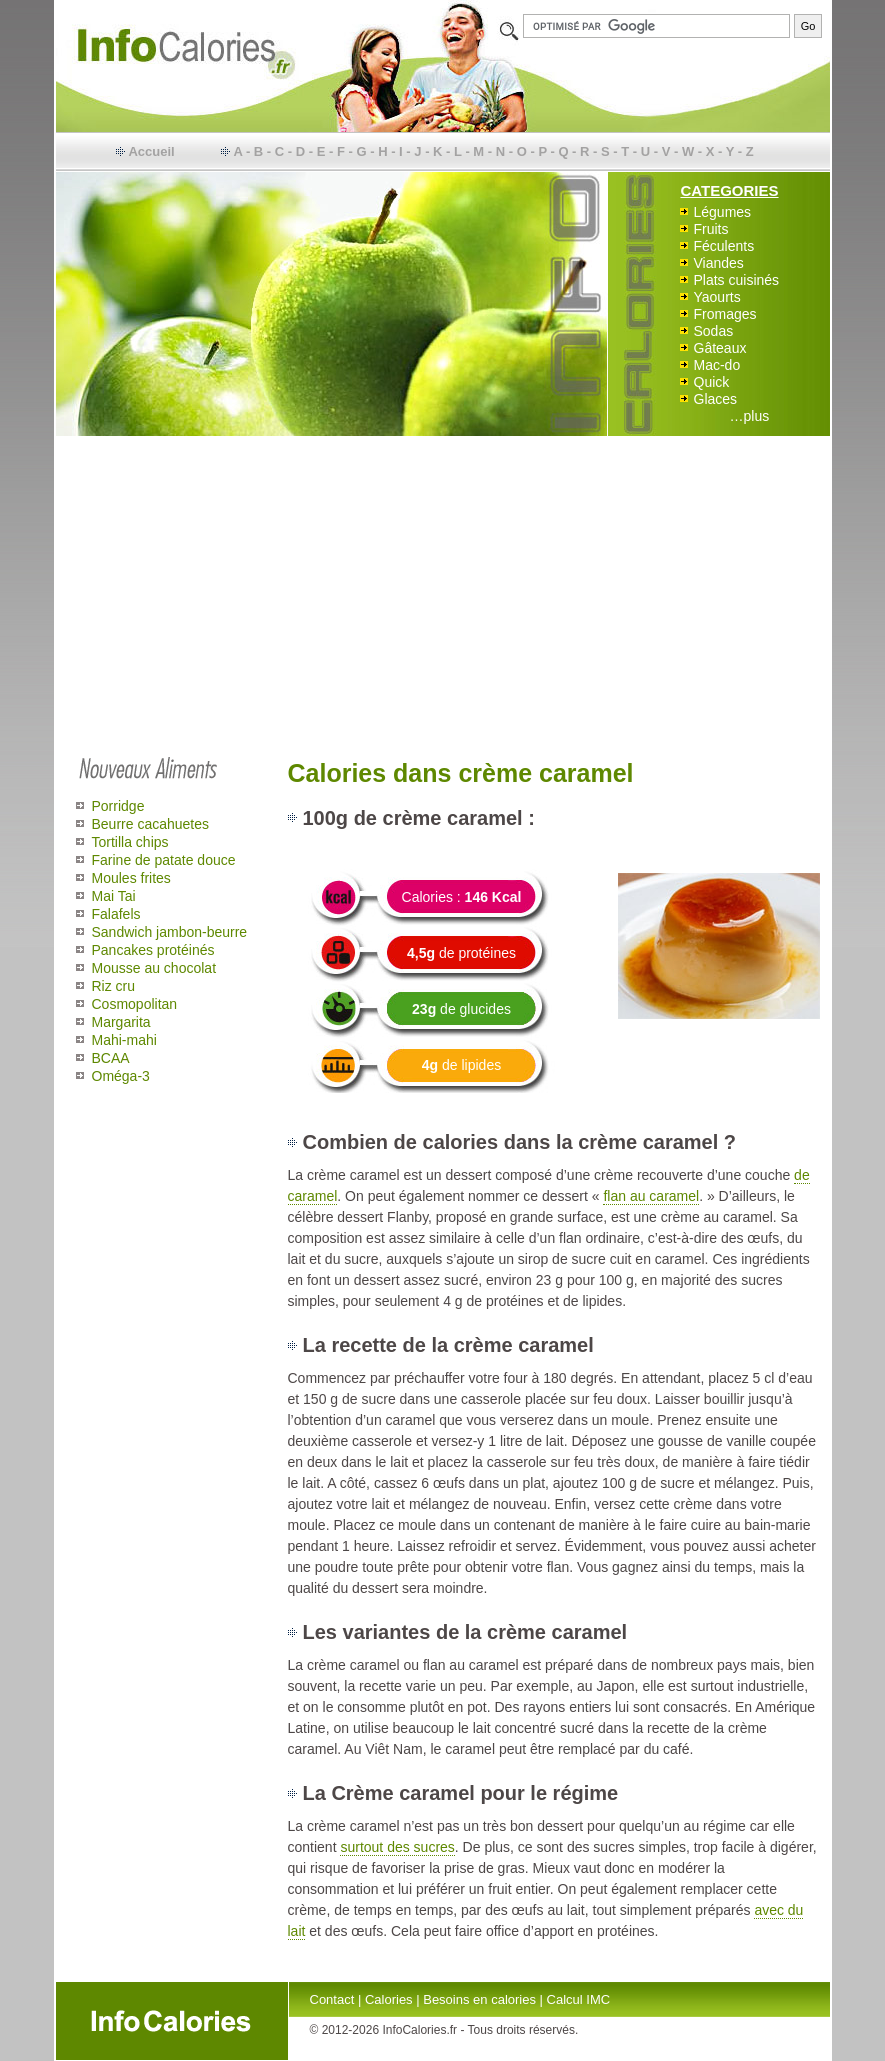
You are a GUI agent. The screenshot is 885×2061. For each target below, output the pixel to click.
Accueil (151, 151)
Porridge (118, 806)
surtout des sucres (397, 1847)
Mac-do (717, 365)
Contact (332, 1999)
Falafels (116, 914)
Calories (389, 1999)
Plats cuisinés (737, 280)
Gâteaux (720, 348)
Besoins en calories (479, 1999)
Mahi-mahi (124, 1040)
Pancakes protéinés (153, 950)
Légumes (723, 212)
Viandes (719, 263)
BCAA (111, 1058)
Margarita (121, 1022)
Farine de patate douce (164, 860)
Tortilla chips (130, 842)
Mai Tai (114, 896)
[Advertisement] (443, 592)
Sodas (714, 331)
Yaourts (717, 297)
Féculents (724, 246)
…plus (750, 416)
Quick (712, 382)
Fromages (725, 314)
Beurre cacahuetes (151, 824)
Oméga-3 (121, 1076)
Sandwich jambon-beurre (170, 932)
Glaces (716, 399)
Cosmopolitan (135, 1004)
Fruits (711, 229)
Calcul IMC (579, 1999)
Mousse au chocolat (154, 968)
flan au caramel (651, 1196)
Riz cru (114, 986)
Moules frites (131, 878)
